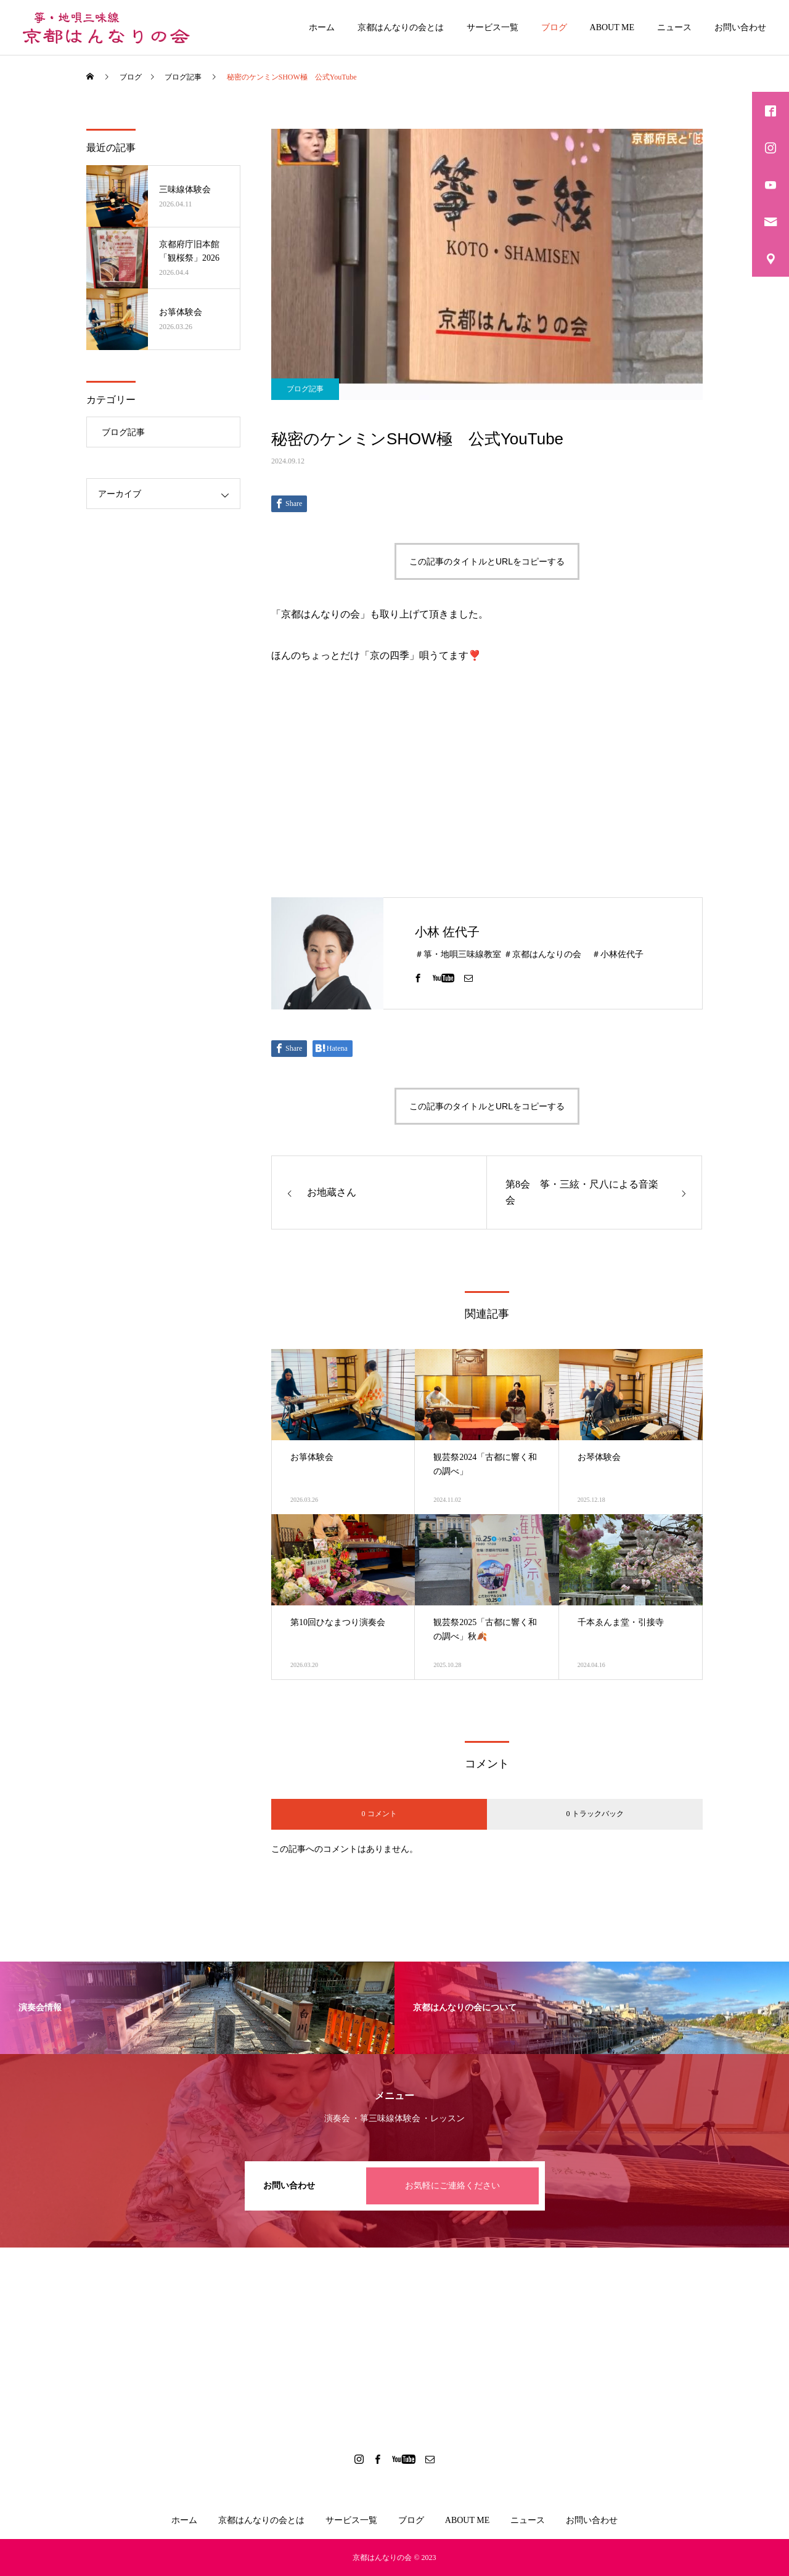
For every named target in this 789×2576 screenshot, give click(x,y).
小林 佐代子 (447, 932)
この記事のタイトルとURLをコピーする (487, 561)
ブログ (554, 27)
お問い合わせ (740, 27)
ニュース (674, 27)
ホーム (322, 27)
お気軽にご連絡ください (452, 2185)
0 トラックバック (595, 1813)
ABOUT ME (612, 27)
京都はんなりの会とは (401, 27)
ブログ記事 (305, 389)
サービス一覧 (492, 27)
